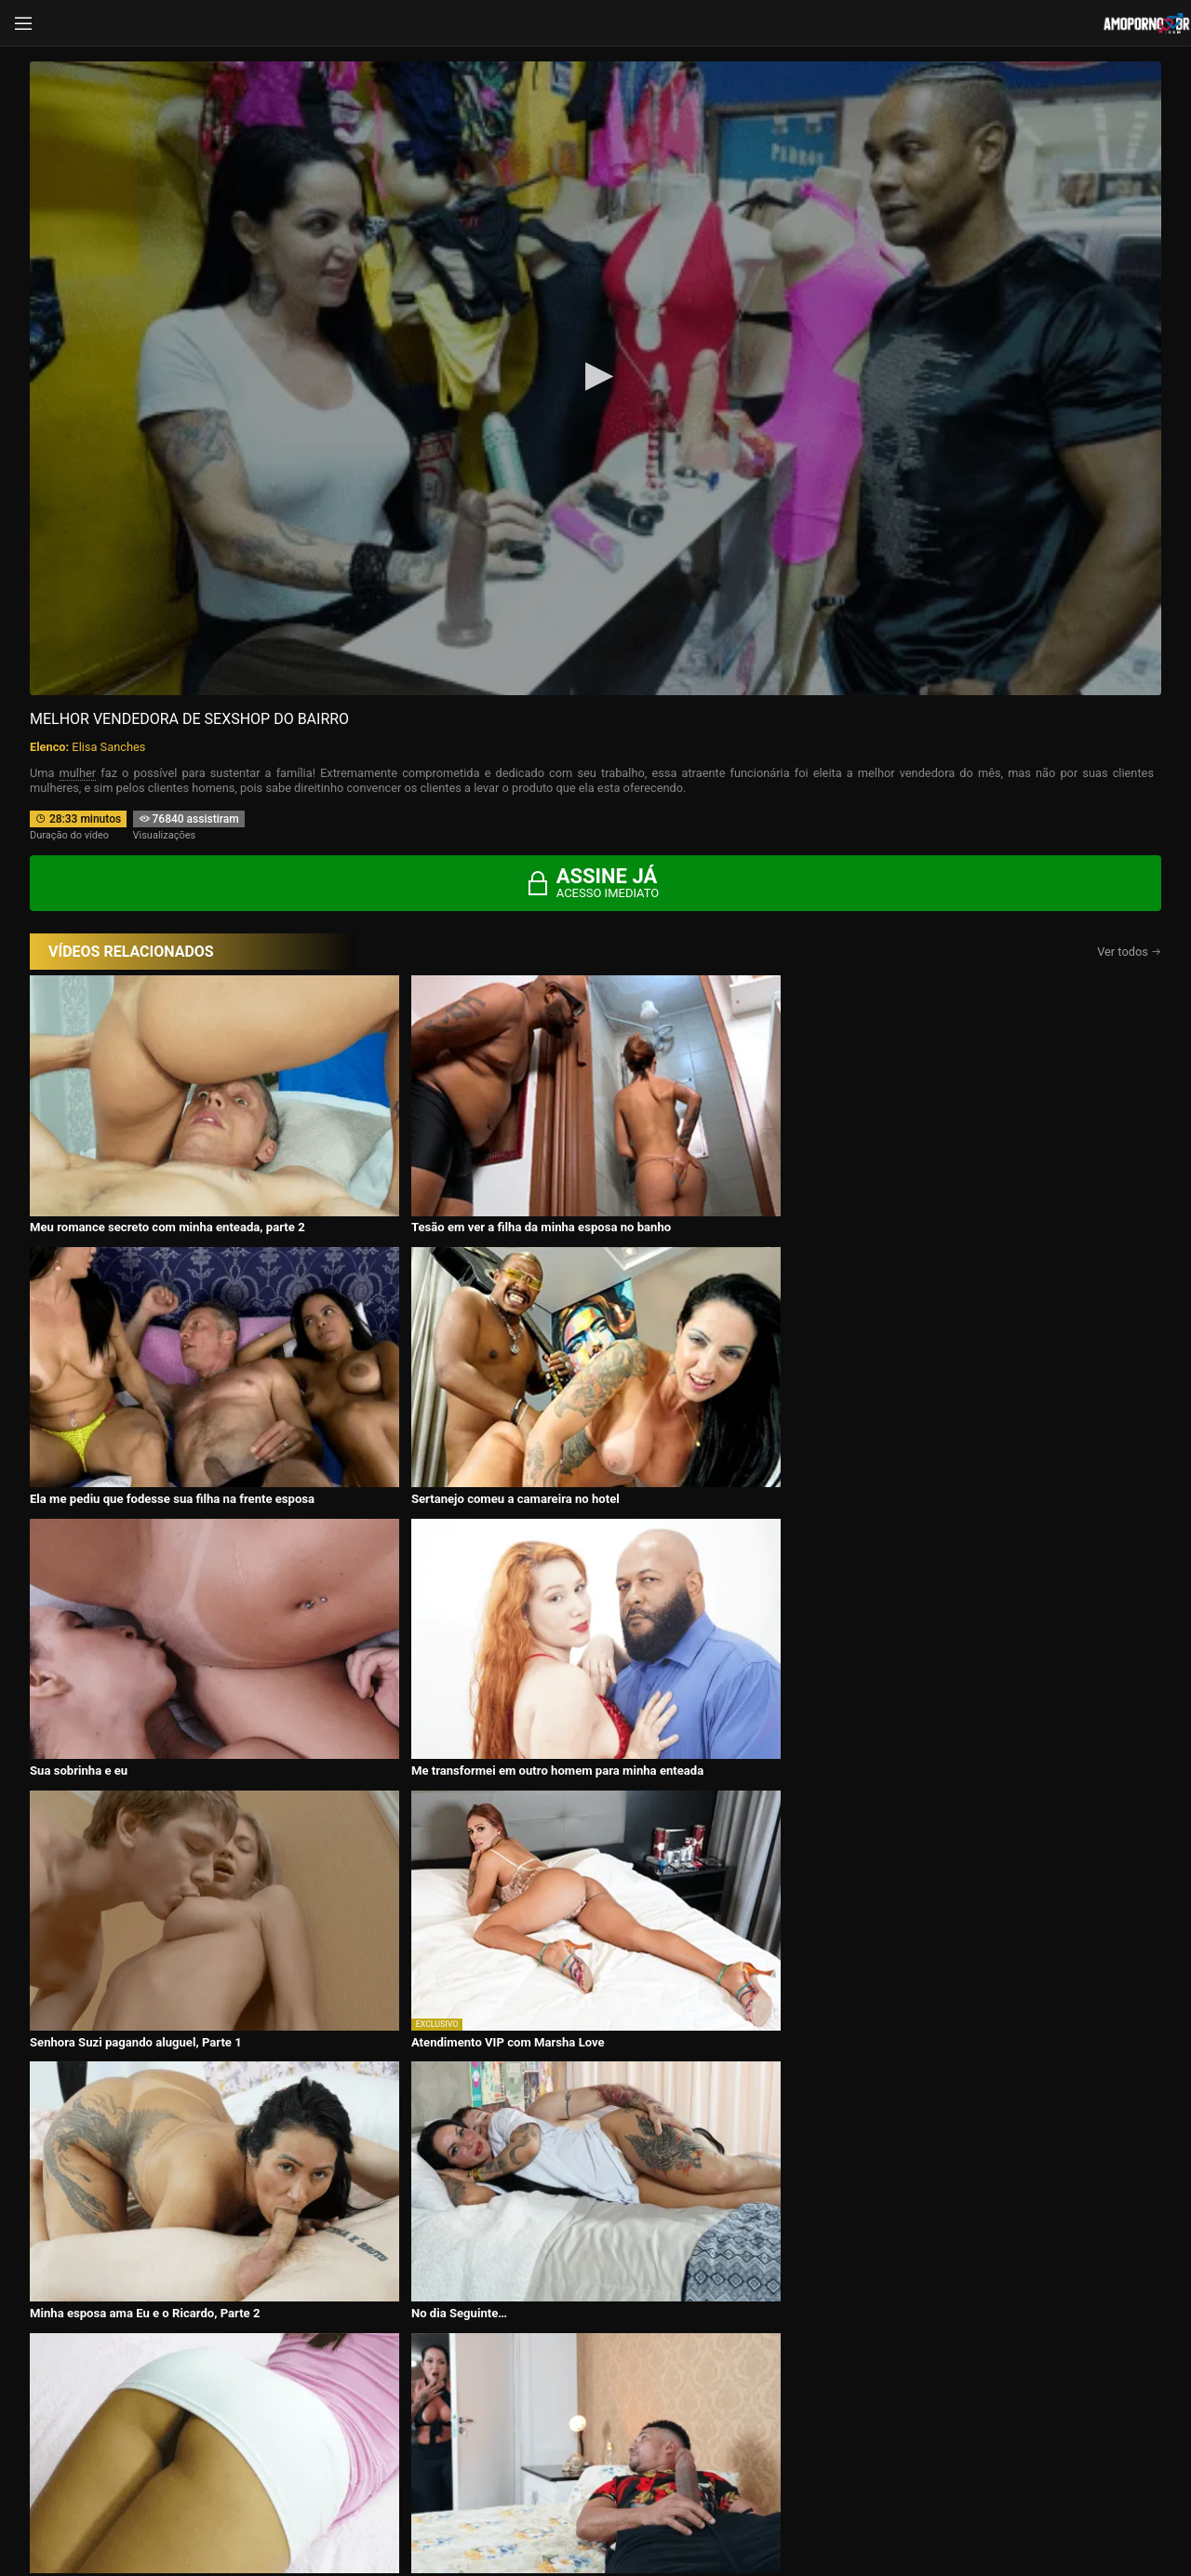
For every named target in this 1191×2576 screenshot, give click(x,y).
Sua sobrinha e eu (78, 1381)
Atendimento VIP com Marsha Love (968, 1381)
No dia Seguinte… (359, 1600)
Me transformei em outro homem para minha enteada (433, 1388)
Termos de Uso (717, 2513)
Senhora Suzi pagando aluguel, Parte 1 (698, 1381)
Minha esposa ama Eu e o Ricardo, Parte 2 (145, 1600)
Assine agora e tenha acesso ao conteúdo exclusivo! (728, 1688)
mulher (78, 773)
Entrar (319, 2444)
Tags (1036, 2348)
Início (155, 2348)
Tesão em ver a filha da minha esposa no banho (440, 1162)
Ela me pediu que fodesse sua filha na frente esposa (713, 1169)
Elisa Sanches (108, 747)
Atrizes (815, 2348)
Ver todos (1129, 952)
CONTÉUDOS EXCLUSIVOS (595, 2228)
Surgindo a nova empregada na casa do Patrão (999, 1600)
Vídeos (375, 2348)
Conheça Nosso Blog (890, 2513)
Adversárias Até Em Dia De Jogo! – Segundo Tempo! (713, 1607)
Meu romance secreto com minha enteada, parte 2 (162, 1169)
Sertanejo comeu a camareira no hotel (976, 1162)
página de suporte (534, 2513)
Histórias (595, 2348)
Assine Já (873, 2444)
